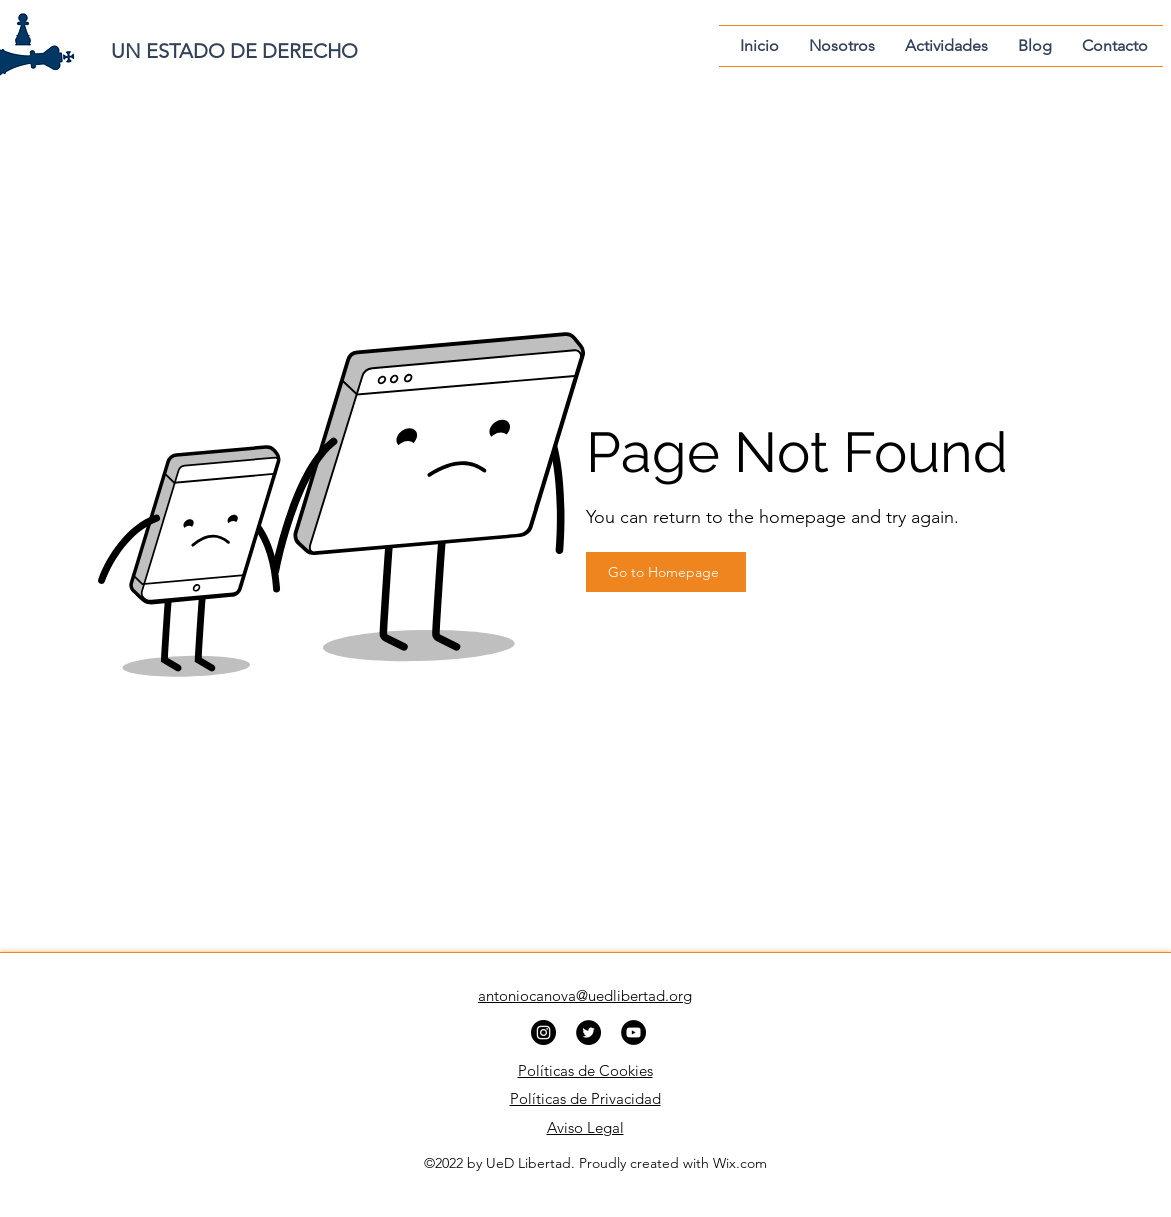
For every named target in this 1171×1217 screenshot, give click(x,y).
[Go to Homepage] (666, 572)
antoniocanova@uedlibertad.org (585, 995)
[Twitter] (588, 1032)
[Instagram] (543, 1032)
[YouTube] (633, 1032)
